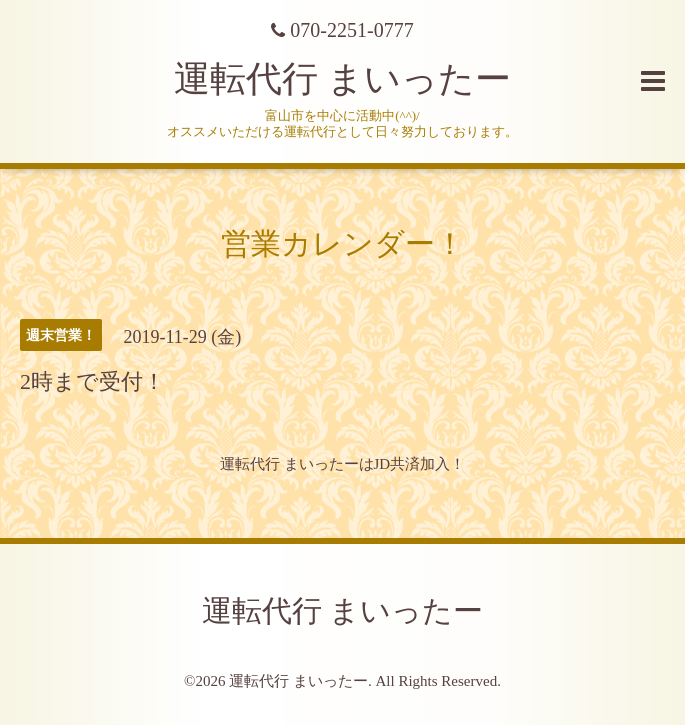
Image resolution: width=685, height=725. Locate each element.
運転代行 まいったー (342, 79)
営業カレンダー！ (343, 243)
